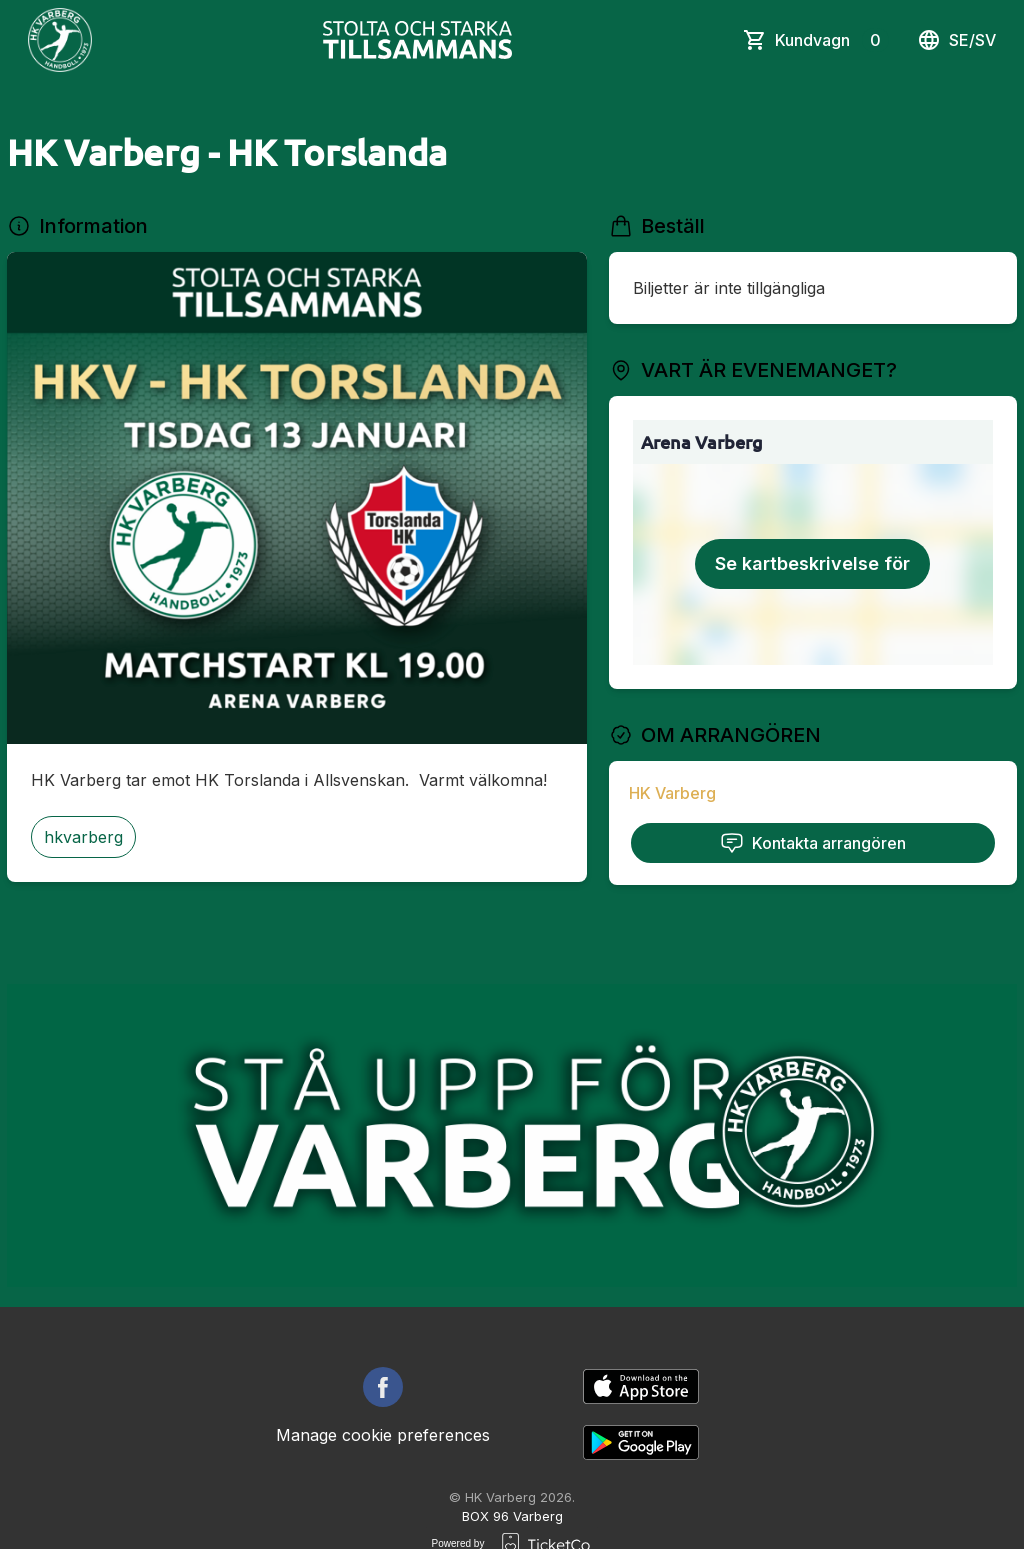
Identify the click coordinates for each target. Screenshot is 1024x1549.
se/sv (956, 40)
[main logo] (60, 40)
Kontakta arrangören (813, 843)
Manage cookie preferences (383, 1435)
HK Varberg (672, 793)
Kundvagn (832, 40)
